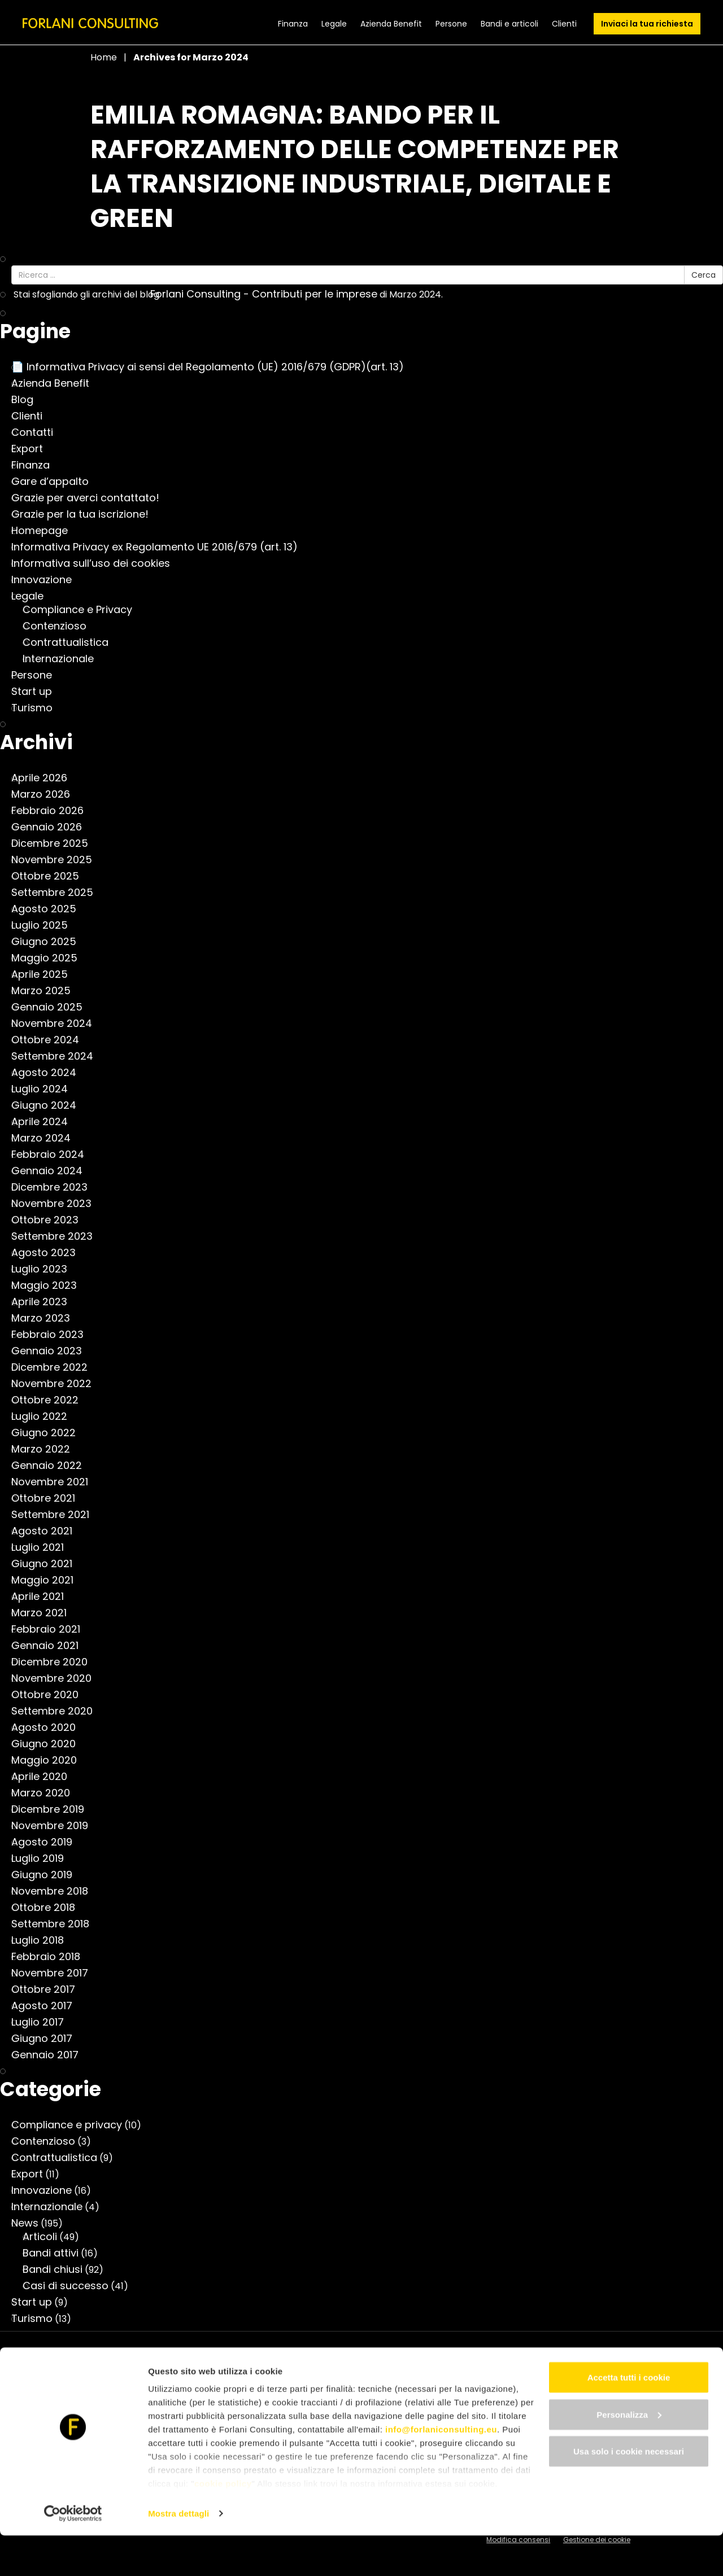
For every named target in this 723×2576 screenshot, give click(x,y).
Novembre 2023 (57, 1203)
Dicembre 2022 (55, 1367)
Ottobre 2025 (51, 876)
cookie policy (223, 2524)
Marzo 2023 (46, 1318)
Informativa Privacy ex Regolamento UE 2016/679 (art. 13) (160, 547)
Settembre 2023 (58, 1236)
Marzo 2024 (47, 1138)
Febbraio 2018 (51, 1956)
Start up (37, 691)
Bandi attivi (56, 2253)
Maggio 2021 (48, 1580)
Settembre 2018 (56, 1924)
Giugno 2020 (49, 1744)
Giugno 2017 (47, 2038)
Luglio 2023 (45, 1269)
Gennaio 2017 (51, 2055)
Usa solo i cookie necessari (628, 2491)
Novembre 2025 (57, 860)
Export (33, 449)
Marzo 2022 (46, 1449)
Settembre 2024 (58, 1056)
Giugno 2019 (47, 1875)
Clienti (564, 24)
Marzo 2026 (46, 794)
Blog (28, 399)
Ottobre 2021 (49, 1498)
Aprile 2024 (45, 1122)
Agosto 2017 (47, 2006)
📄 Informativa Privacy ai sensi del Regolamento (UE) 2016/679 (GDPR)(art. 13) (213, 367)
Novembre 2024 (57, 1023)
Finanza (293, 24)
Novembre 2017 (55, 1973)
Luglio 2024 (45, 1089)
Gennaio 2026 (52, 827)
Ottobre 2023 (51, 1220)
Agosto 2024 (49, 1072)
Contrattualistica (71, 642)
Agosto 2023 (49, 1252)
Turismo (38, 708)
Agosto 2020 (49, 1727)
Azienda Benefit (391, 24)
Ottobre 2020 (51, 1695)
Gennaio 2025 (52, 1007)
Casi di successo (71, 2286)
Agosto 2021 (47, 1531)
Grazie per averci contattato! (91, 498)
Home (103, 57)
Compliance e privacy (72, 2125)
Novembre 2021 (55, 1482)
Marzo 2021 (45, 1613)
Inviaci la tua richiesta (647, 23)
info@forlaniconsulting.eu (441, 2469)
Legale (334, 24)
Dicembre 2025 (55, 843)
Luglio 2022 (45, 1416)
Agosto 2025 (49, 909)
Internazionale (64, 659)
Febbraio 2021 (51, 1629)
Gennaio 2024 (52, 1171)
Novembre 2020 (57, 1678)
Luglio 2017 (43, 2022)
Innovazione (47, 580)
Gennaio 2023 (52, 1351)
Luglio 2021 (43, 1547)
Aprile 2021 (43, 1596)
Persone (451, 24)
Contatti (38, 432)
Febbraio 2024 (53, 1154)
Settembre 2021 (56, 1514)
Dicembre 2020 (55, 1662)
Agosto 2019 (47, 1842)
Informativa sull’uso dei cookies (96, 563)
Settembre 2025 (58, 892)
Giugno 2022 (49, 1433)
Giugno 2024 (49, 1105)
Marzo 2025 (47, 991)
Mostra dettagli (178, 2553)
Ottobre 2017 (49, 1989)
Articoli (45, 2236)
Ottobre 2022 (51, 1400)
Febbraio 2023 (53, 1334)
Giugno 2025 (49, 941)
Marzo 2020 (46, 1793)
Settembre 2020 (58, 1711)
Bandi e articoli (509, 24)
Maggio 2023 (50, 1285)
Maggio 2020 (50, 1760)
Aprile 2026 (45, 778)
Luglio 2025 (45, 925)
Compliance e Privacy (83, 609)
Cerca (703, 275)
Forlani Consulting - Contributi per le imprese (269, 294)
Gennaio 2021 (51, 1645)
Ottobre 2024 (51, 1040)
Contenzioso (60, 626)
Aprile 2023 (45, 1302)
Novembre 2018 (55, 1891)
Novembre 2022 (57, 1383)
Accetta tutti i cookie (628, 2417)
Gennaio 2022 (52, 1465)
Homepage (45, 530)
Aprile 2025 (45, 974)
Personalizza (628, 2455)
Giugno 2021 (47, 1564)
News (30, 2223)
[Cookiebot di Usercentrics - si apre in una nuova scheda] (73, 2554)
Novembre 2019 (55, 1825)
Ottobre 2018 (49, 1907)
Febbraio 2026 (53, 810)
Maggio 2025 (50, 958)
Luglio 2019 (43, 1858)
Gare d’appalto (56, 481)
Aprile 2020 (45, 1776)
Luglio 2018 (43, 1940)
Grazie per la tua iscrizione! (86, 514)
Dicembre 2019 (53, 1809)
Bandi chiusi (58, 2269)
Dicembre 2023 (55, 1187)
